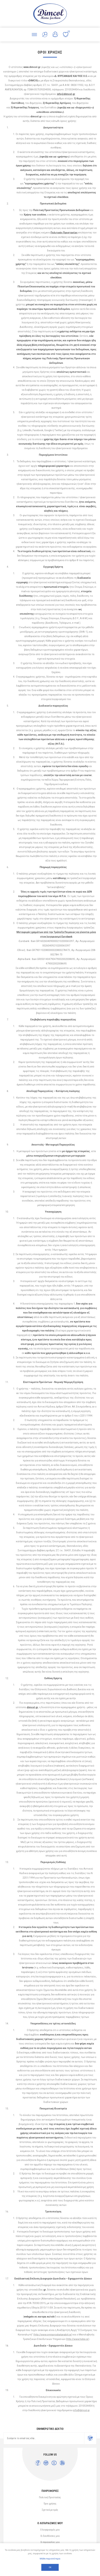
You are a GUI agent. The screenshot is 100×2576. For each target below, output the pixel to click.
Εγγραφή (90, 2438)
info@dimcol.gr (66, 94)
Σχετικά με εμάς (50, 2509)
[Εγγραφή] (44, 2438)
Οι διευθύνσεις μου (50, 2536)
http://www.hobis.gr (77, 2339)
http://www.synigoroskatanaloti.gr (52, 2334)
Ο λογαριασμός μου (50, 2529)
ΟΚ (50, 2567)
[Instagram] (46, 2463)
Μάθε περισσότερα (50, 2558)
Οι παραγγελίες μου (50, 2542)
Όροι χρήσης (50, 2503)
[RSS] (62, 2463)
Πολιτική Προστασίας (50, 2497)
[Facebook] (38, 2463)
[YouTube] (54, 2463)
